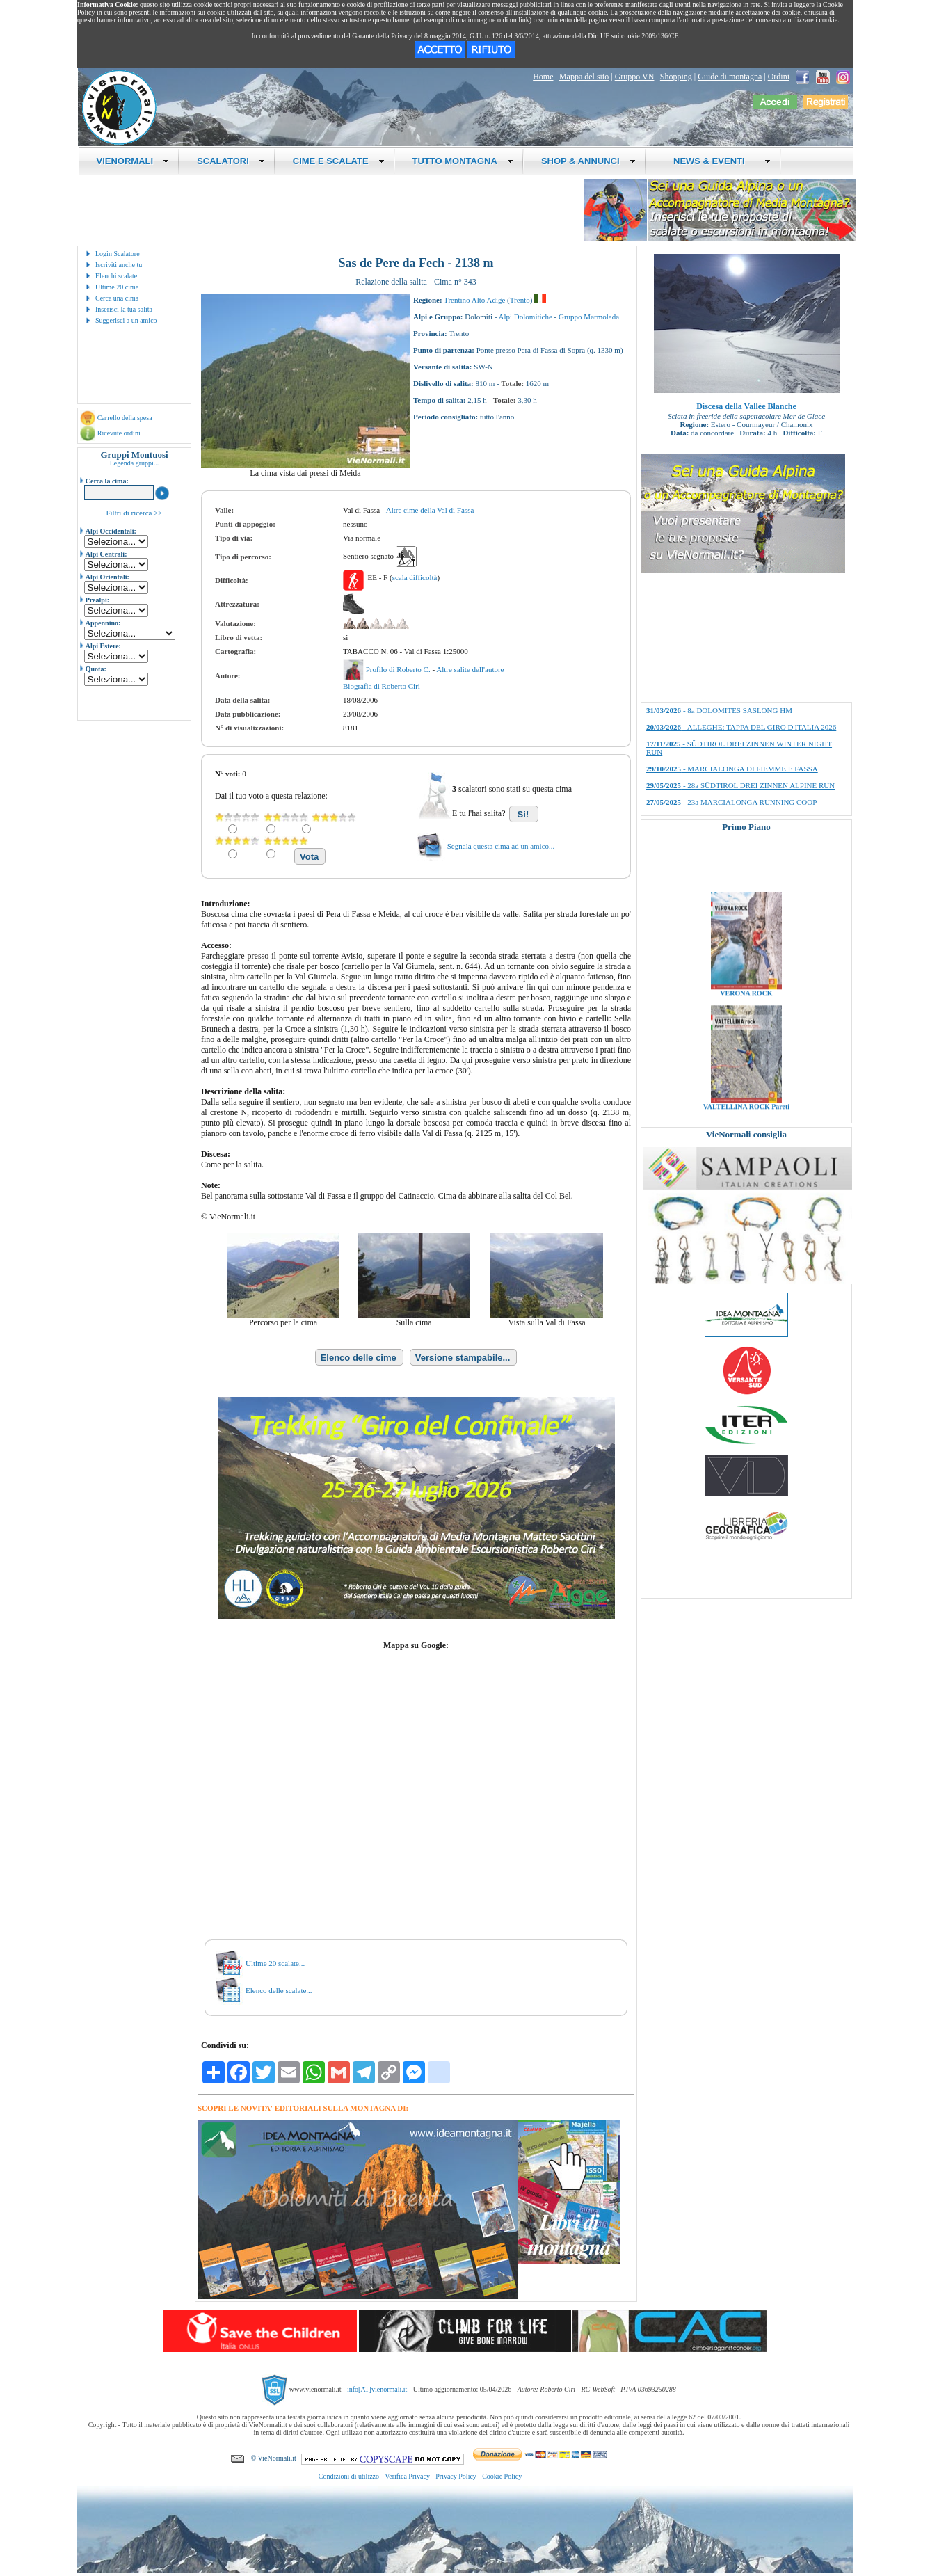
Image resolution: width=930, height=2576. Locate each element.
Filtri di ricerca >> (134, 513)
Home (543, 76)
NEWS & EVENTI (717, 161)
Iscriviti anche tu (118, 265)
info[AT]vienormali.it (377, 2389)
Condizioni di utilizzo (349, 2476)
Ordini (778, 76)
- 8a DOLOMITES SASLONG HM (719, 710)
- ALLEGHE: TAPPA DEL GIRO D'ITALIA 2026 (741, 727)
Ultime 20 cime (116, 287)
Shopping (676, 76)
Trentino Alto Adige (474, 300)
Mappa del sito (584, 76)
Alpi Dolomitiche (525, 316)
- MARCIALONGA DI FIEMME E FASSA (732, 769)
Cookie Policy (502, 2476)
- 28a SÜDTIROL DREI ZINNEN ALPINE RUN (740, 785)
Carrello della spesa (124, 418)
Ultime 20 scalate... (275, 1963)
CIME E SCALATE (339, 161)
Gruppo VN (635, 76)
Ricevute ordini (119, 433)
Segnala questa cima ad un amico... (501, 846)
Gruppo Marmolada (589, 316)
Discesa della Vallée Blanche (746, 406)
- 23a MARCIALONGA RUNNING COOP (731, 802)
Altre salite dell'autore (470, 669)
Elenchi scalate (116, 276)
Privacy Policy (455, 2476)
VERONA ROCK (746, 1015)
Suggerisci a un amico (126, 320)
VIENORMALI (133, 161)
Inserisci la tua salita (123, 309)
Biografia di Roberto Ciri (381, 686)
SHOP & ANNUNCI (588, 161)
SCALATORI (231, 161)
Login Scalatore (117, 253)
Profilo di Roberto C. (399, 669)
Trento (520, 300)
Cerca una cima (116, 298)
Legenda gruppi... (134, 463)
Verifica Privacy (407, 2476)
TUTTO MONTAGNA (462, 161)
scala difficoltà (415, 577)
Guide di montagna (730, 76)
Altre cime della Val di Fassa (430, 510)
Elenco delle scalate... (279, 1990)
